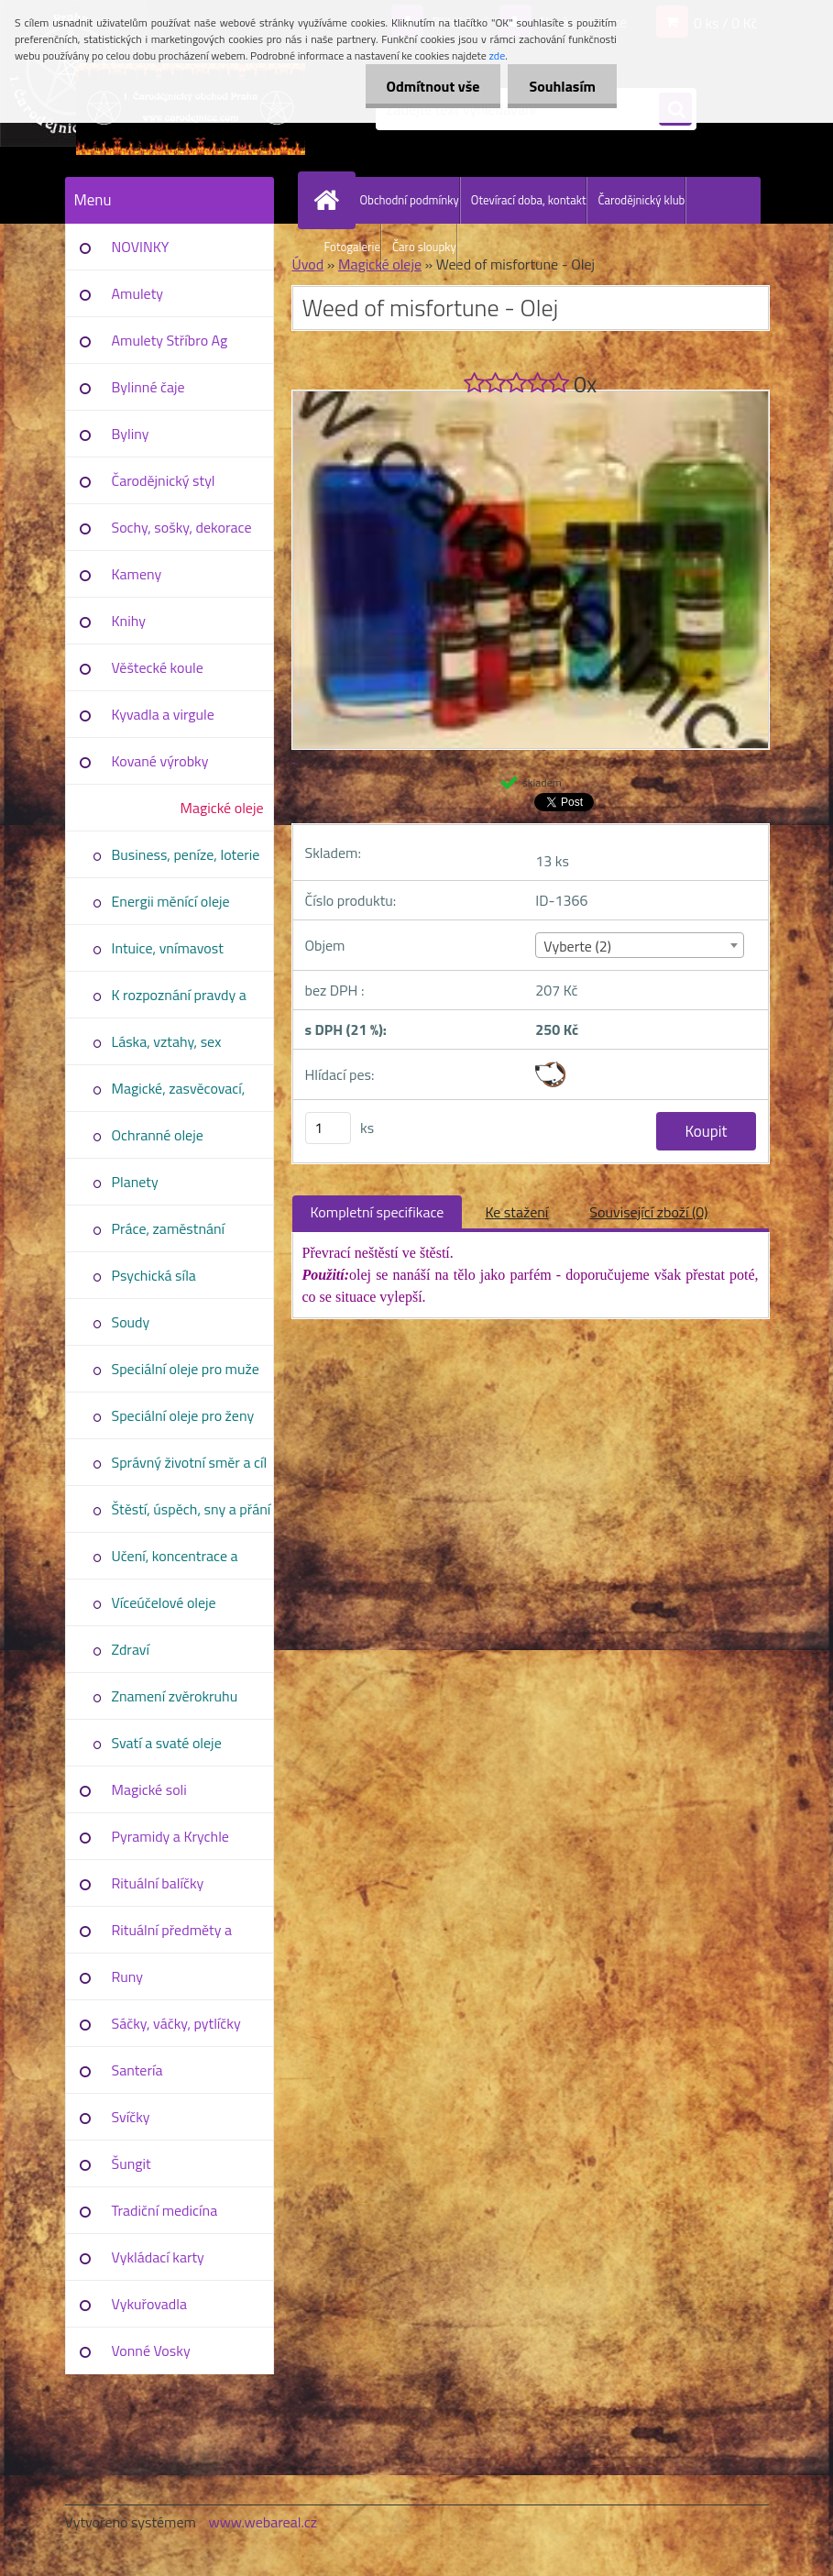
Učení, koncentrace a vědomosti (175, 1562)
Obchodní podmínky (409, 200)
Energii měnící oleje (171, 901)
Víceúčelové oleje (164, 1602)
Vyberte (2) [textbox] (577, 946)
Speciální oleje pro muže (185, 1369)
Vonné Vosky (151, 2350)
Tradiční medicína (165, 2210)
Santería (137, 2070)
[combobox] (639, 945)
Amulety (137, 293)
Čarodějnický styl (163, 480)
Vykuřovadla (150, 2304)
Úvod (308, 264)
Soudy (131, 1322)
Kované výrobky (160, 761)
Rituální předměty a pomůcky (172, 1936)
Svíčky (131, 2117)
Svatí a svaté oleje (167, 1743)
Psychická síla (154, 1275)
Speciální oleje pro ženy (183, 1415)
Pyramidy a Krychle (170, 1836)
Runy (128, 1976)
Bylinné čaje (148, 387)
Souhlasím (560, 86)
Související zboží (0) (648, 1212)
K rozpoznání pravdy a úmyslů (179, 1001)
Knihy (129, 621)
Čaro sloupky (424, 246)
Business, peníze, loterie (186, 854)
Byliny (130, 434)
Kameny (137, 574)
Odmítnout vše (428, 86)
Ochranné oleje (157, 1135)
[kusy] (328, 1128)
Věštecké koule (157, 667)
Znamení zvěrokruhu (175, 1696)
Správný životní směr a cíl (190, 1462)
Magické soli (149, 1789)
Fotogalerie (352, 246)
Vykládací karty (158, 2257)
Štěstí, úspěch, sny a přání (191, 1509)
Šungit (131, 2163)
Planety (135, 1182)
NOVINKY (141, 247)
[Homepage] (330, 200)
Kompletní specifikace (377, 1212)
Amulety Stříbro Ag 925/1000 (170, 346)
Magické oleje (221, 808)
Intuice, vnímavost (168, 948)
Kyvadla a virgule (163, 714)
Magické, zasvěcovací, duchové (179, 1094)
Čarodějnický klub (641, 200)
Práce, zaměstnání (168, 1228)
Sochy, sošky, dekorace (182, 527)
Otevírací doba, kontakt (528, 200)
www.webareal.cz (262, 2522)
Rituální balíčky (158, 1883)
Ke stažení (516, 1212)
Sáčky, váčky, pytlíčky (176, 2023)
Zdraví (131, 1649)
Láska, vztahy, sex (167, 1041)
